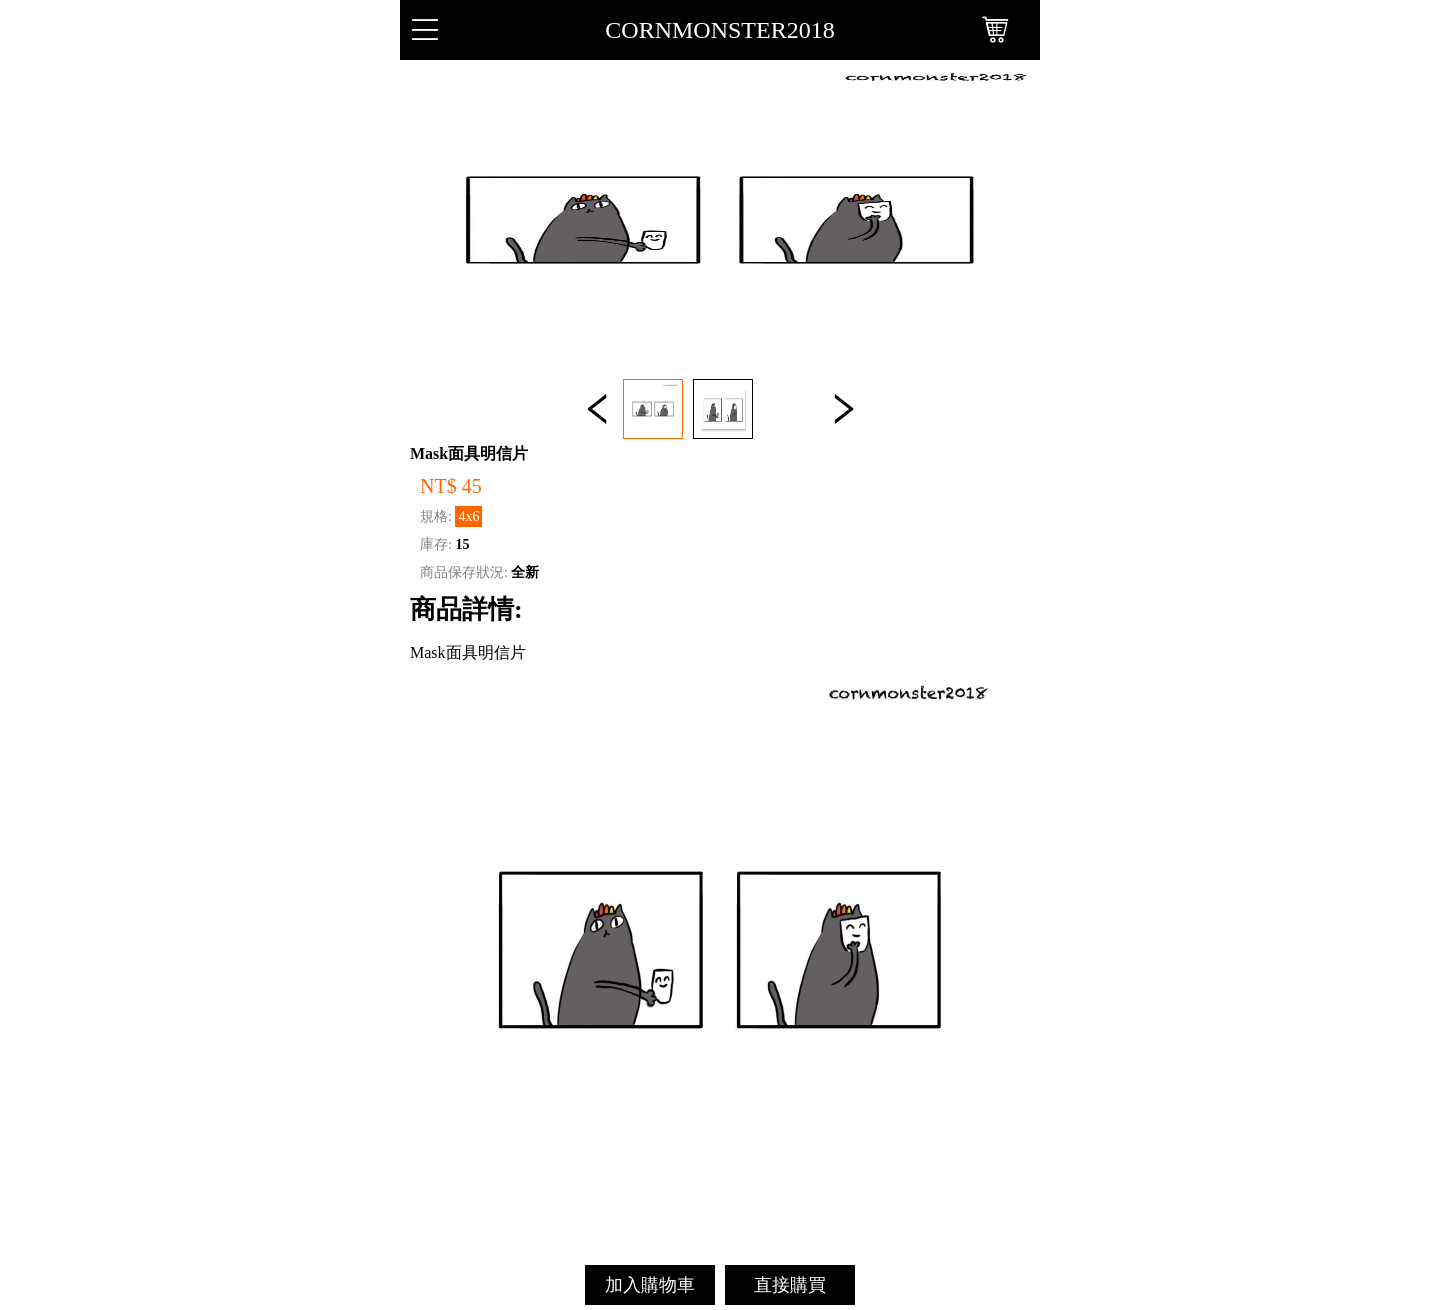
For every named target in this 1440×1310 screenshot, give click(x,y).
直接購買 (790, 1285)
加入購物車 (650, 1285)
